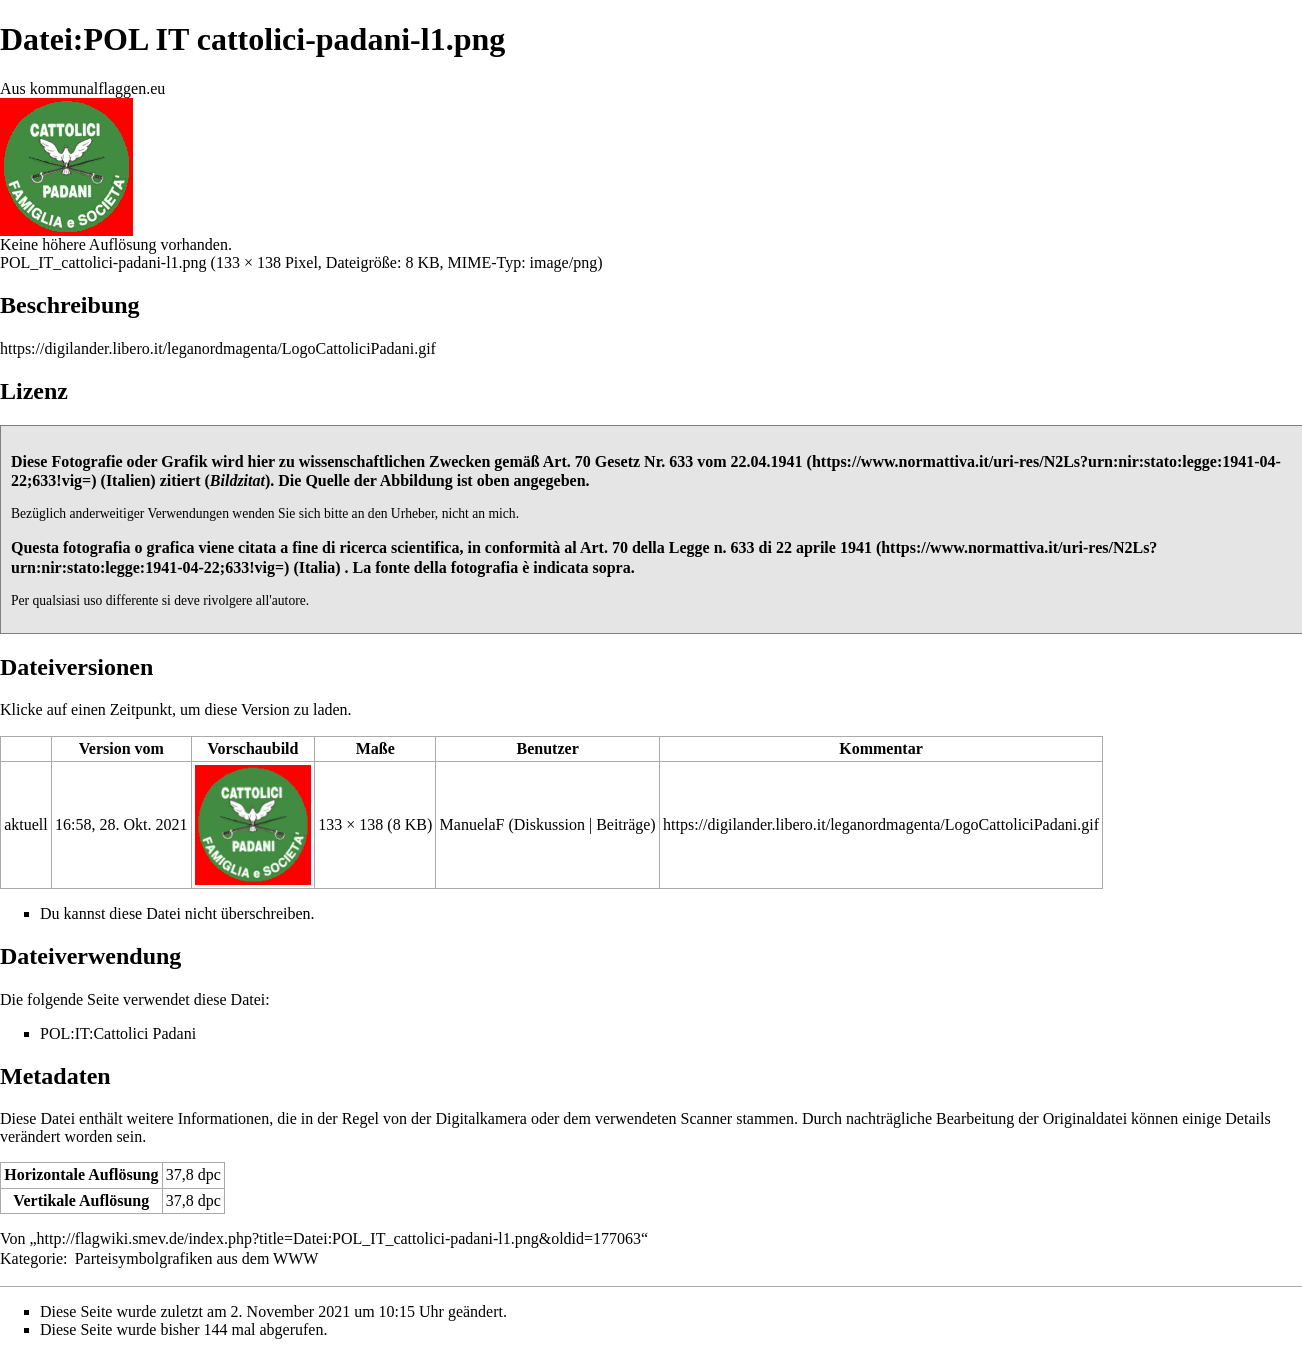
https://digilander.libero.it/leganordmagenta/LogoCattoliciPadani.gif (218, 348)
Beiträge (623, 824)
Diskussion (549, 824)
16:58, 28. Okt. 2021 (121, 824)
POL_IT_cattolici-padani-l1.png (103, 262)
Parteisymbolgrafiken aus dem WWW (197, 1258)
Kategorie (31, 1258)
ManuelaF (472, 824)
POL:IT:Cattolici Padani (118, 1033)
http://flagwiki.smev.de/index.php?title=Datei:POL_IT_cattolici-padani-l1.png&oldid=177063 (339, 1238)
